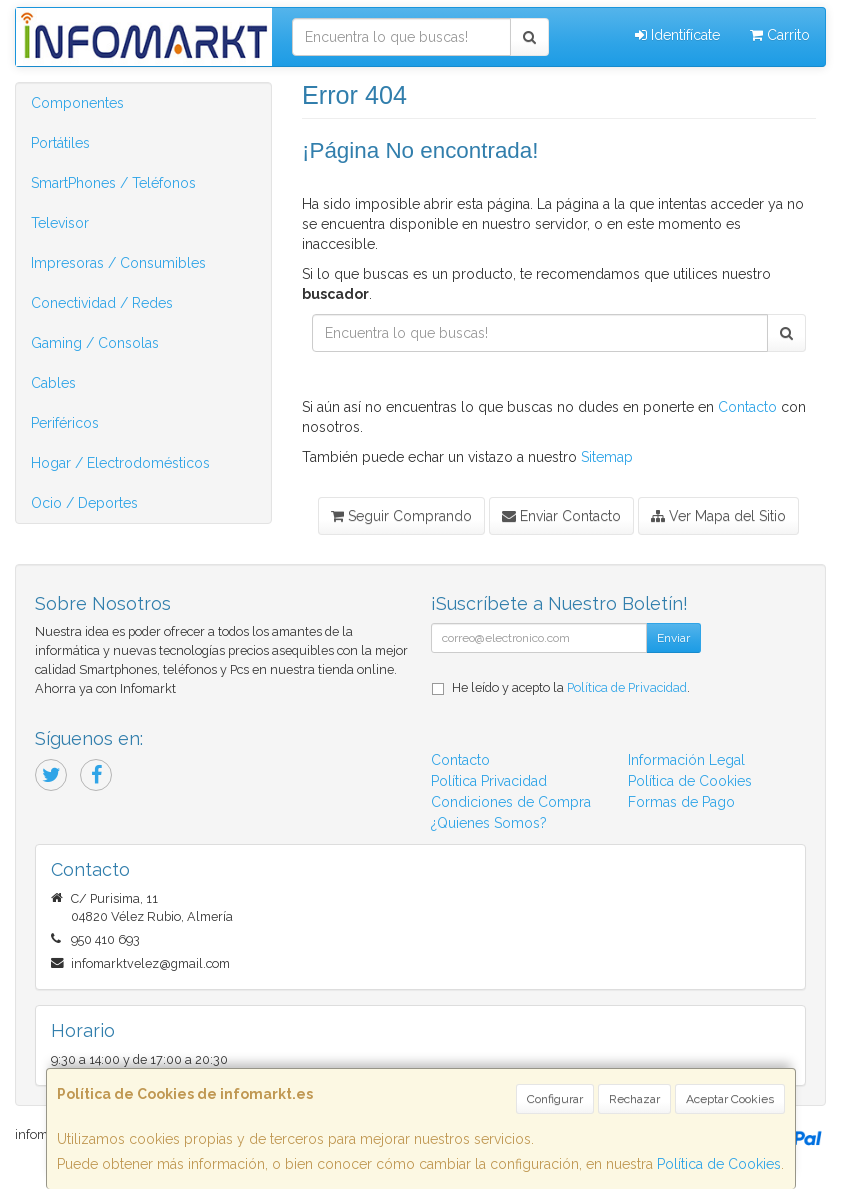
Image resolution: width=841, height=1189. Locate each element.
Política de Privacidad (627, 687)
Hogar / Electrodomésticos (120, 463)
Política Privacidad (489, 781)
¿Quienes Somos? (489, 823)
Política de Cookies (719, 1164)
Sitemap (607, 457)
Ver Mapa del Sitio (718, 516)
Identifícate (677, 35)
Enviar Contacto (561, 516)
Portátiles (60, 143)
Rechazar (634, 1099)
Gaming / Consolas (95, 343)
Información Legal (686, 760)
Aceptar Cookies (730, 1099)
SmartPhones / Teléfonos (113, 183)
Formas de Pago (681, 802)
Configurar (555, 1099)
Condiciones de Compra (511, 802)
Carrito (780, 35)
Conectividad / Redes (102, 303)
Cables (53, 383)
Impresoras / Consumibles (118, 263)
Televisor (60, 223)
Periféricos (65, 423)
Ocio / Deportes (84, 503)
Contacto (747, 407)
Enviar (673, 638)
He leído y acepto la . (571, 687)
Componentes (77, 103)
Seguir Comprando (401, 516)
